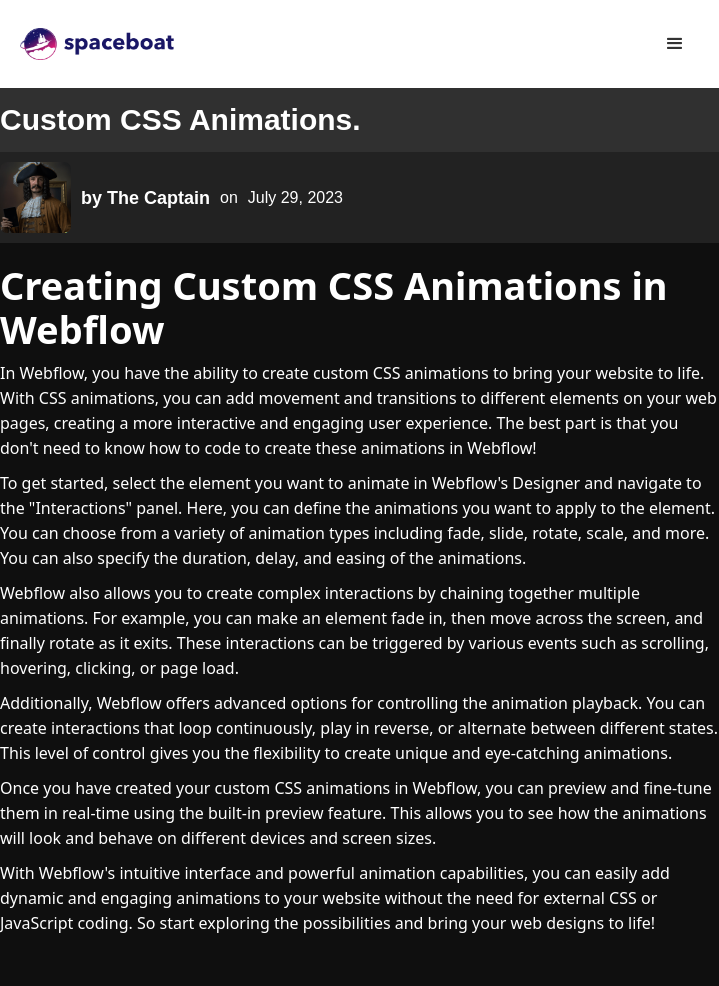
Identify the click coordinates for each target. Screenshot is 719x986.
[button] (675, 44)
